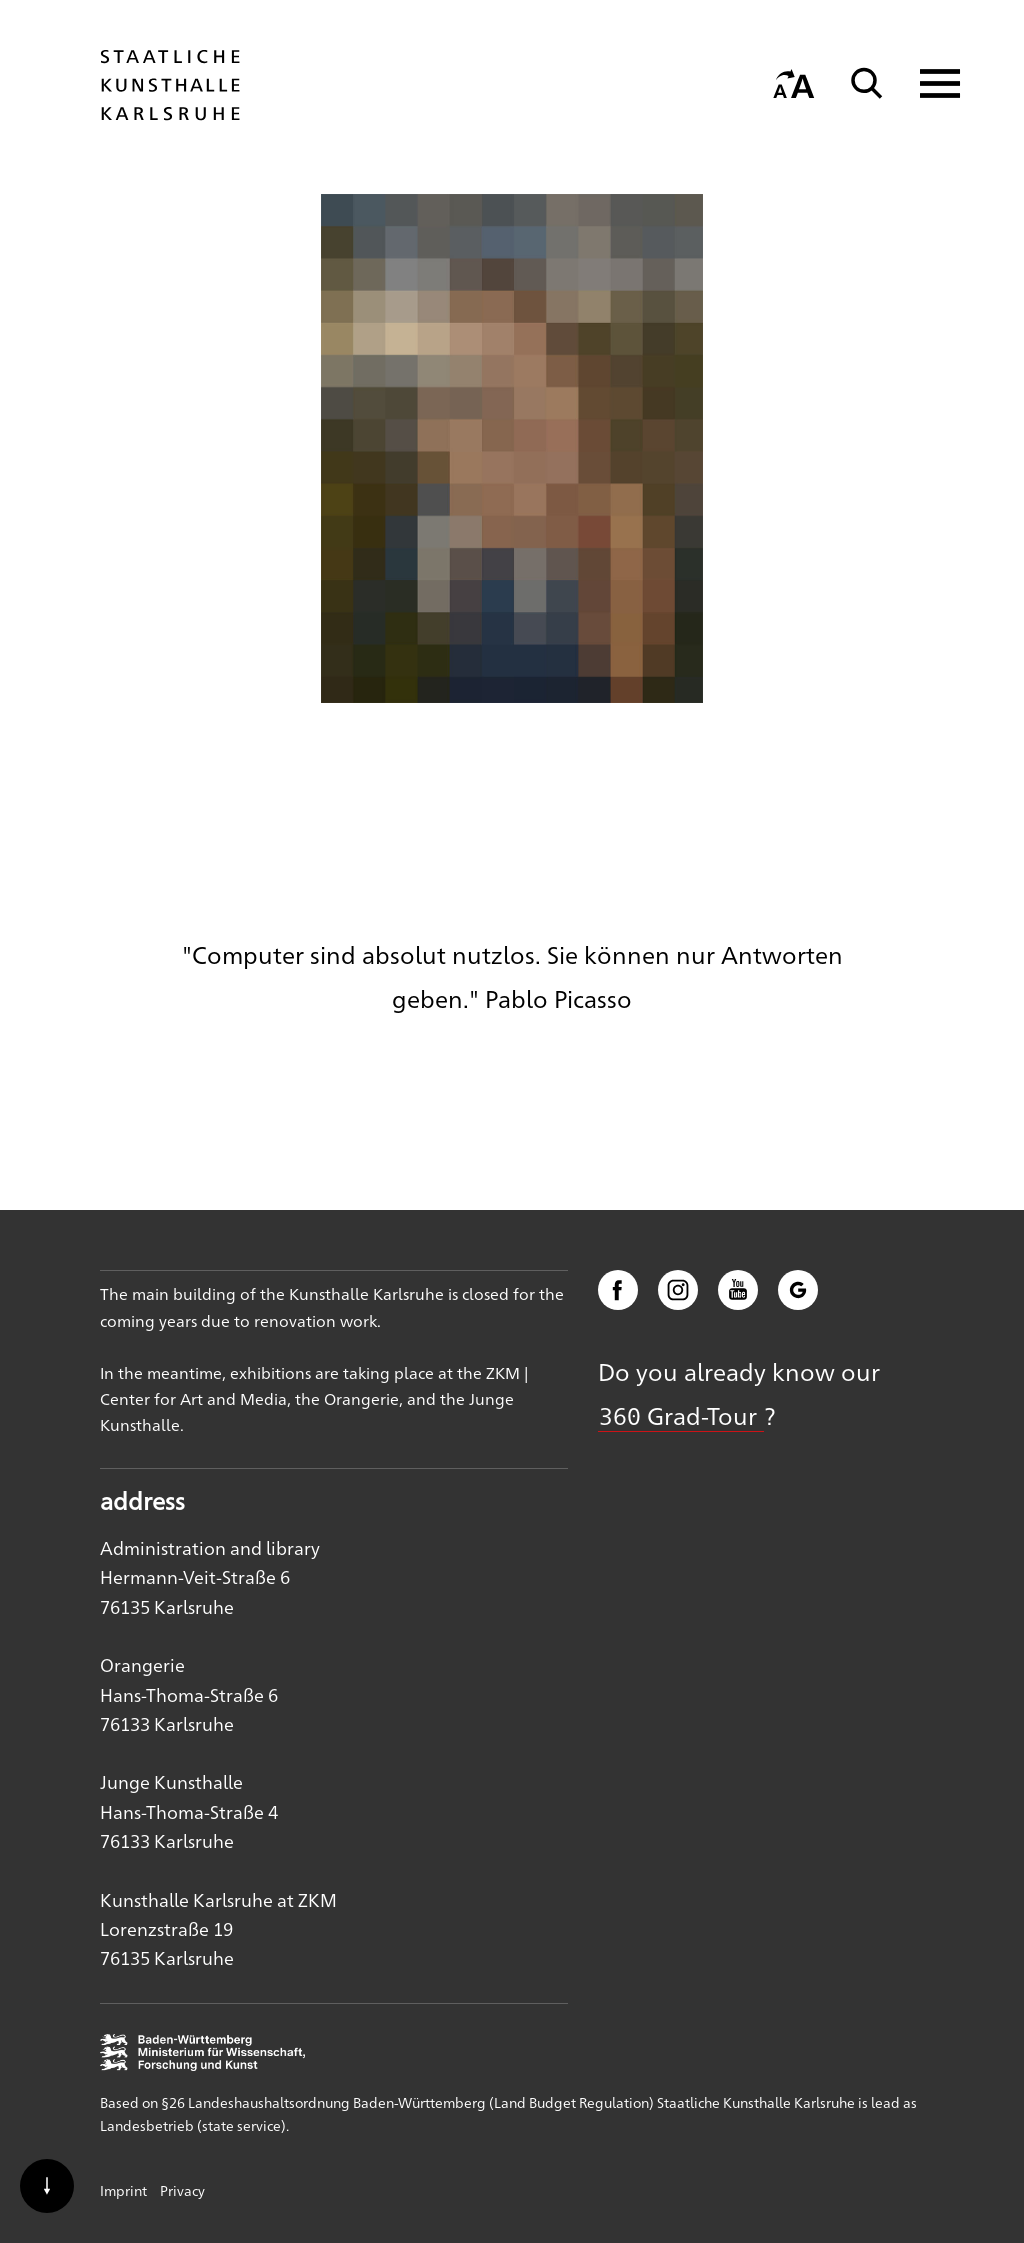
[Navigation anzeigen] (927, 83)
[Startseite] (170, 111)
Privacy (182, 2190)
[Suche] (867, 83)
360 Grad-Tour (681, 1415)
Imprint (123, 2190)
